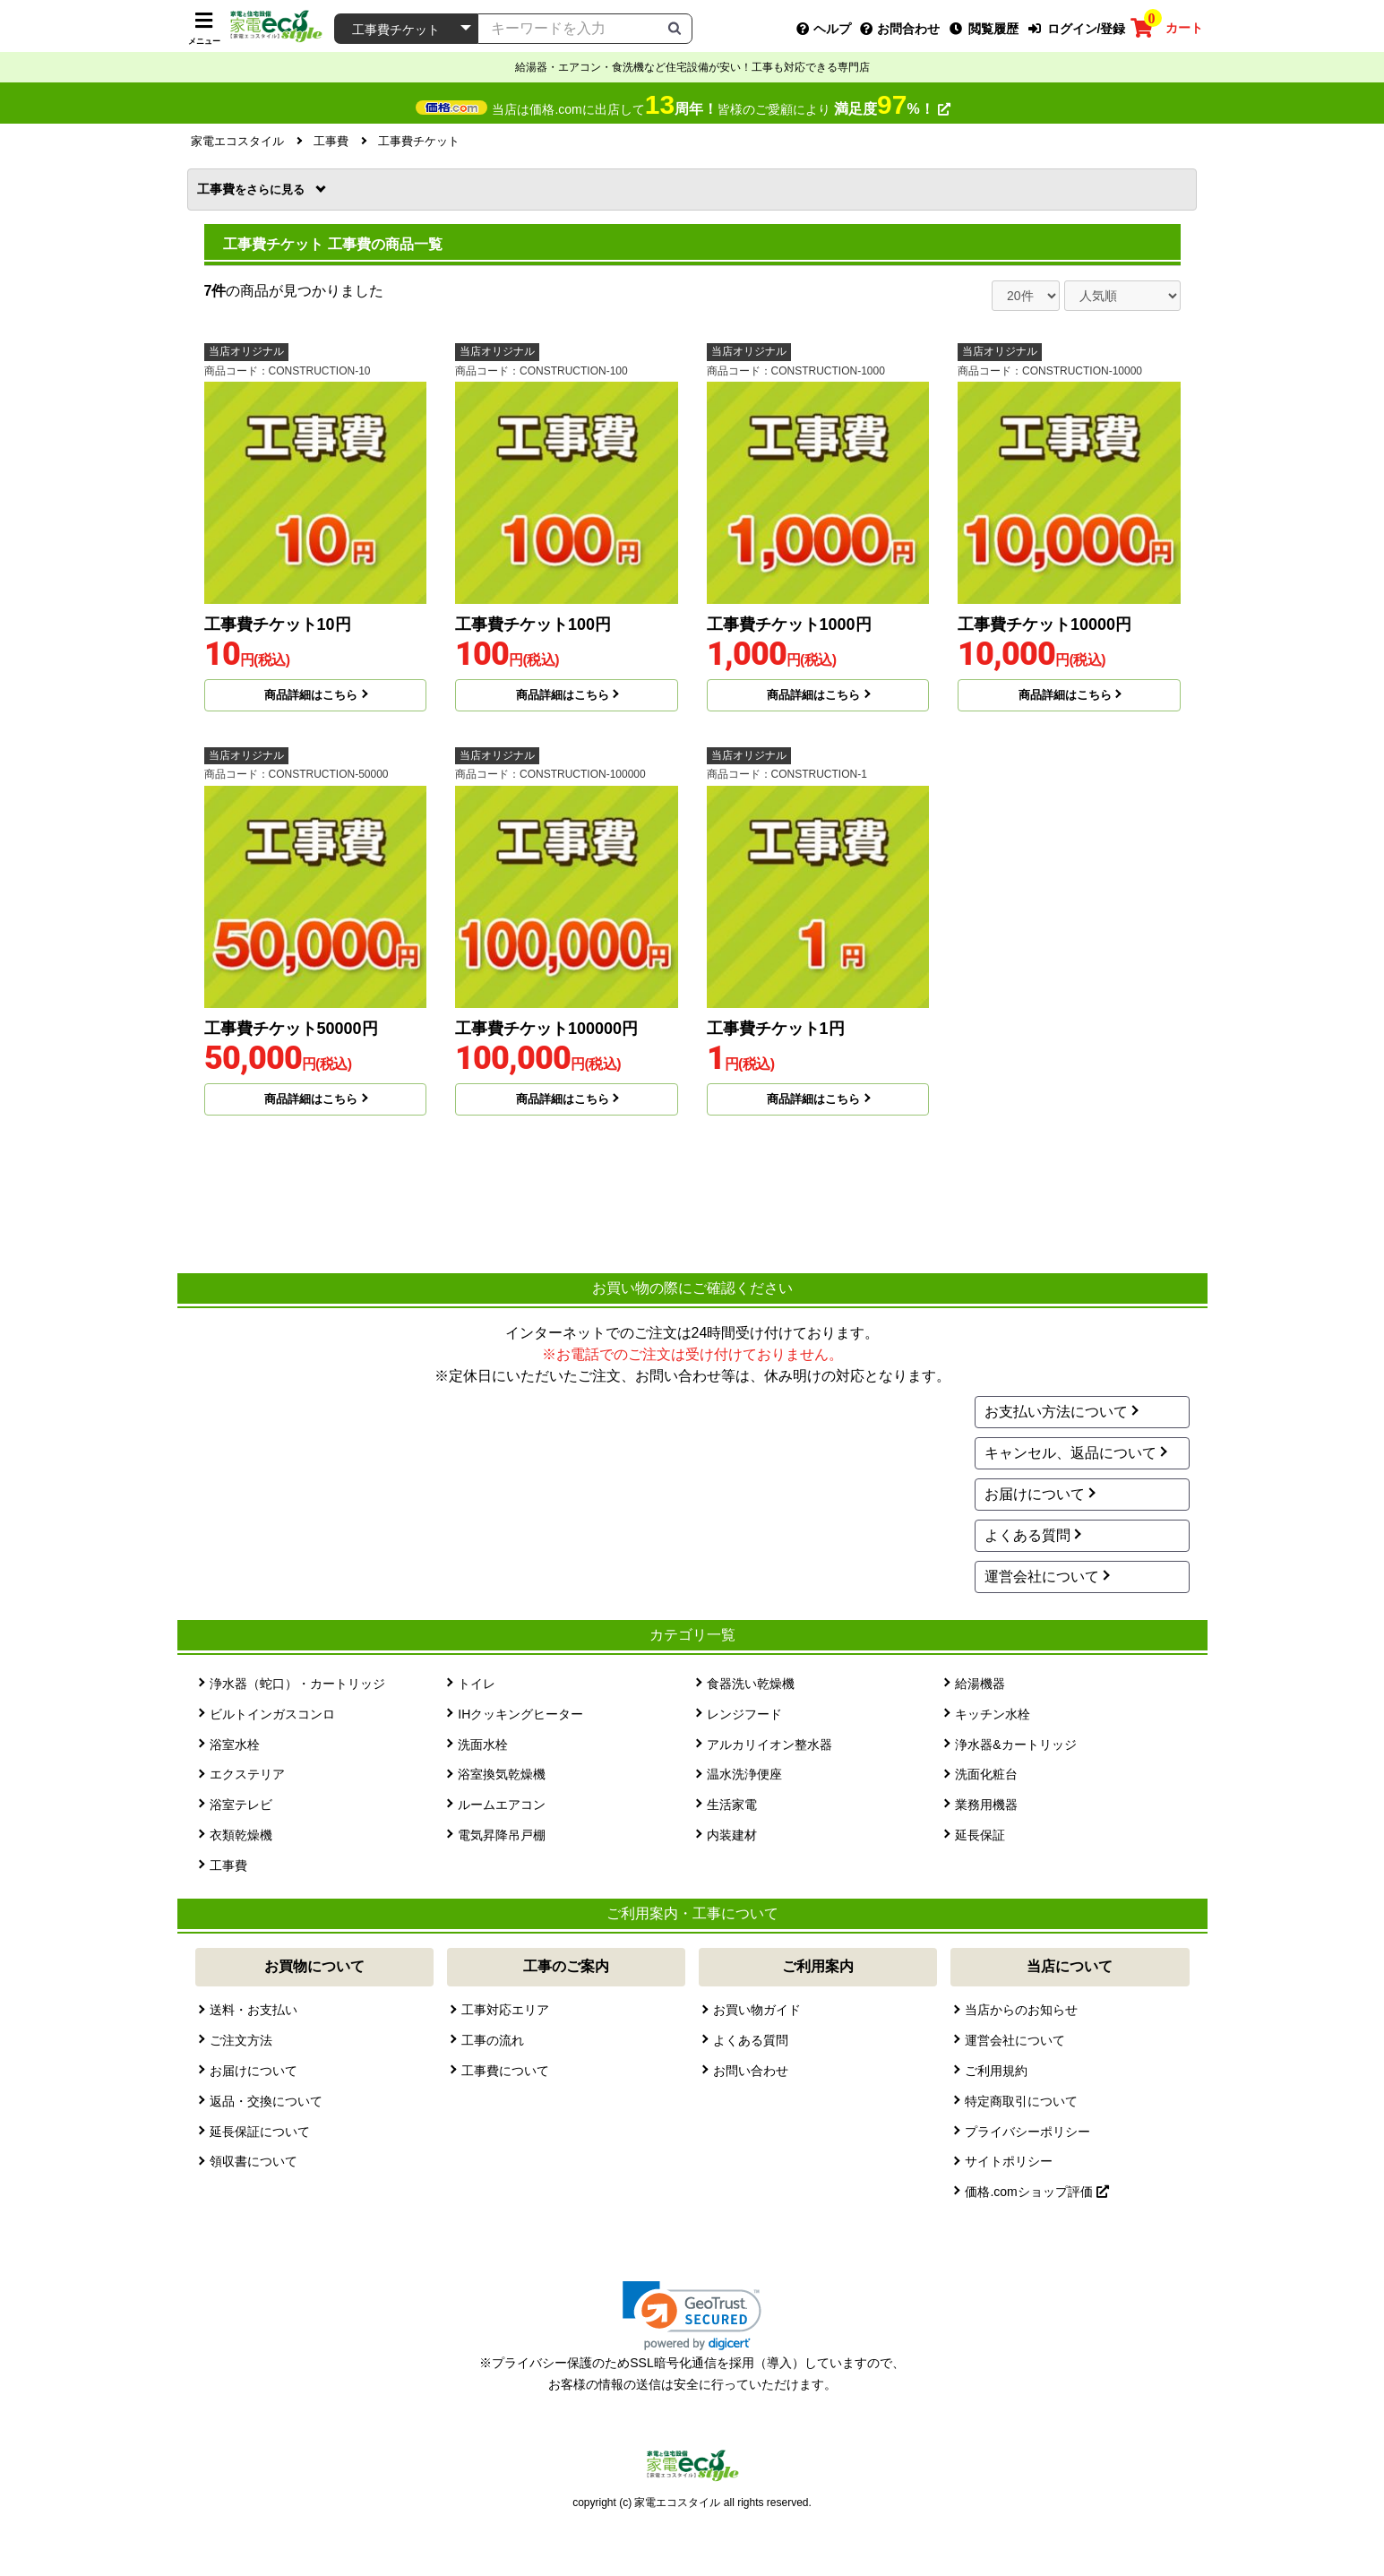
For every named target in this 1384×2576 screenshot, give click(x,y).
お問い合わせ (750, 2070)
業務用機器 (986, 1804)
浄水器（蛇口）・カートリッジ (297, 1683)
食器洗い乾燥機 (751, 1683)
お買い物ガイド (757, 2010)
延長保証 (980, 1835)
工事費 (252, 189)
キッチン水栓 (992, 1714)
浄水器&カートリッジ (1015, 1744)
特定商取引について (1021, 2101)
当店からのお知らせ (1021, 2010)
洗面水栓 (483, 1744)
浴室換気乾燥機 (502, 1774)
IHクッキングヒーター (520, 1714)
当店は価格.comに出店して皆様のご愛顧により (721, 109)
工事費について (505, 2070)
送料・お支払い (253, 2010)
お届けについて (1034, 1494)
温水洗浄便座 (744, 1774)
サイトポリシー (1009, 2161)
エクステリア (247, 1774)
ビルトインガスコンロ (272, 1714)
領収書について (253, 2161)
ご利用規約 (996, 2070)
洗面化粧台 (986, 1774)
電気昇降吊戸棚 (502, 1835)
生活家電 (732, 1804)
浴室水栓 (235, 1744)
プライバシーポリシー (1027, 2131)
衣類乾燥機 (241, 1835)
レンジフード (744, 1714)
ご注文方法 (241, 2040)
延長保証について (260, 2131)
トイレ (476, 1683)
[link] (692, 2315)
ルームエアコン (502, 1804)
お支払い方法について (1056, 1411)
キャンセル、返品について (1070, 1452)
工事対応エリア (505, 2010)
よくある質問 (1027, 1535)
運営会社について (1041, 1576)
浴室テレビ (241, 1804)
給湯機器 (980, 1683)
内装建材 (732, 1835)
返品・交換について (266, 2101)
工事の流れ (492, 2040)
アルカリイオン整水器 (769, 1744)
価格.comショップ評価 (1036, 2191)
